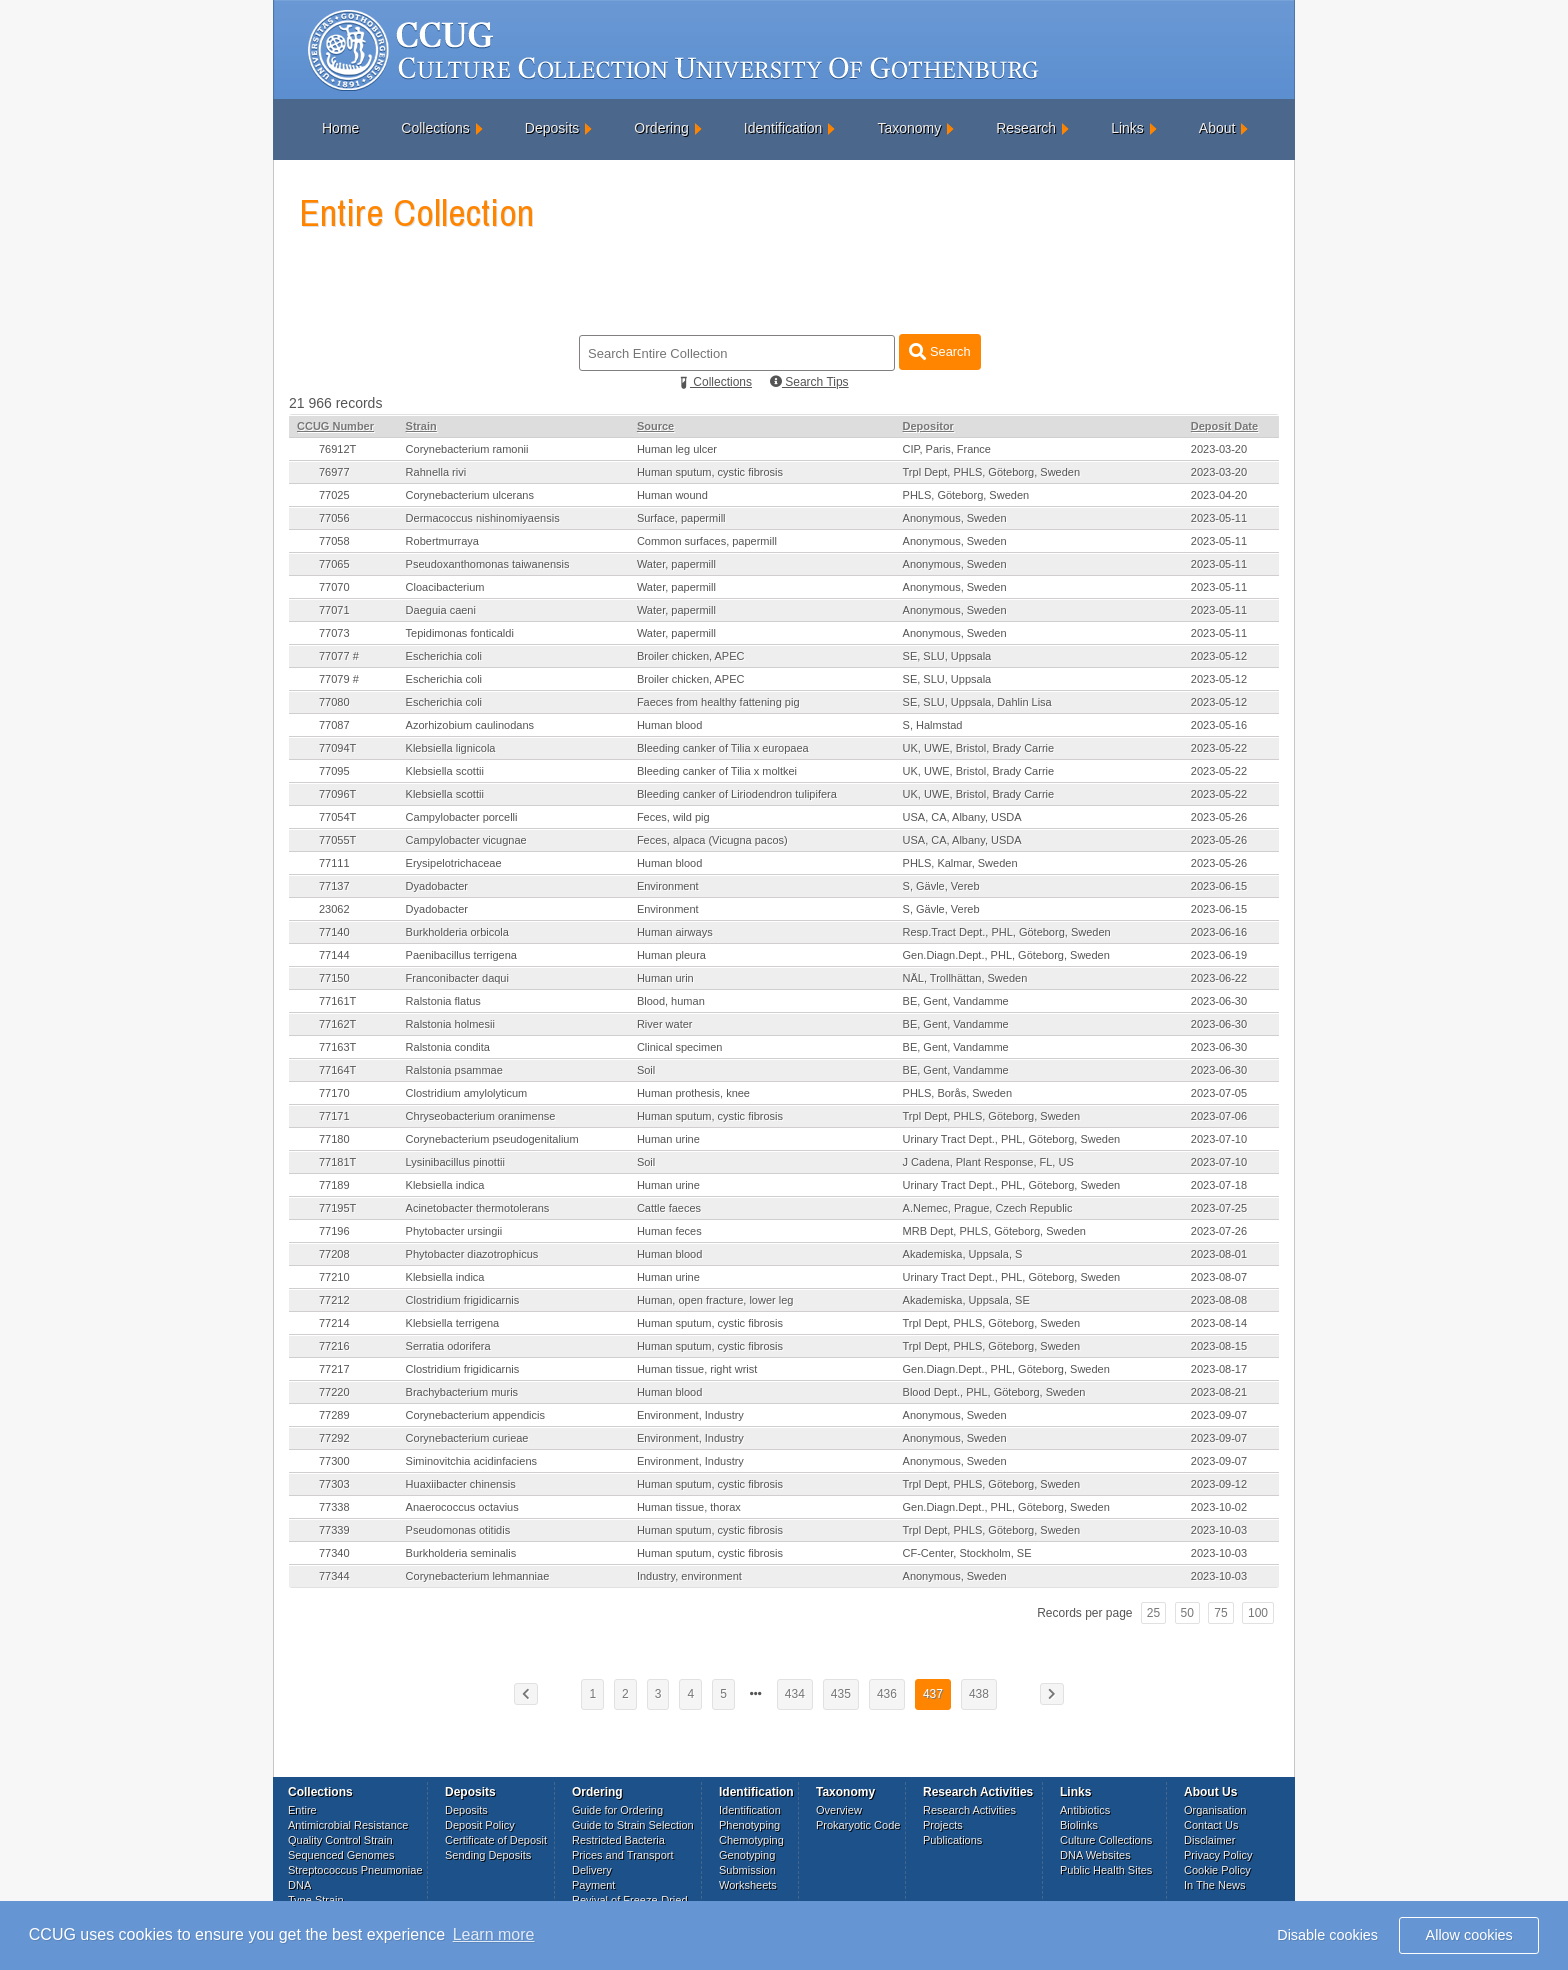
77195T (337, 1208)
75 (1220, 1613)
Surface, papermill (681, 518)
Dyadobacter (437, 886)
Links (1127, 128)
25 (1153, 1613)
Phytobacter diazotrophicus (472, 1254)
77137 (334, 886)
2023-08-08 (1219, 1300)
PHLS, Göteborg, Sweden (966, 495)
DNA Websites (1095, 1855)
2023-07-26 (1219, 1231)
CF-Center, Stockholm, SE (967, 1553)
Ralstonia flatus (443, 1001)
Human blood (669, 725)
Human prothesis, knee (693, 1093)
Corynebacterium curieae (467, 1438)
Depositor (928, 426)
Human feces (669, 1231)
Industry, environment (689, 1576)
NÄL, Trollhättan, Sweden (965, 978)
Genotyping (747, 1855)
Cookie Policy (1217, 1870)
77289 (334, 1415)
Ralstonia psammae (454, 1070)
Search (939, 351)
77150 (334, 978)
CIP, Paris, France (947, 449)
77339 (334, 1530)
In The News (1215, 1885)
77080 (334, 702)
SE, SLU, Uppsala (947, 656)
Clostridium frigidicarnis (463, 1300)
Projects (943, 1825)
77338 (334, 1507)
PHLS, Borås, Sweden (957, 1093)
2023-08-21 (1219, 1392)
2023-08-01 (1219, 1254)
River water (665, 1024)
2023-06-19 (1219, 955)
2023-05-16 (1219, 725)
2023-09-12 (1219, 1484)
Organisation (1215, 1810)
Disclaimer (1209, 1840)
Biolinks (1079, 1825)
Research (1026, 128)
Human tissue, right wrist (697, 1369)
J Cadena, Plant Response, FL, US (988, 1162)
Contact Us (1211, 1825)
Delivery (592, 1870)
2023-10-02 (1219, 1507)
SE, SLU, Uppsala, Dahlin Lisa (977, 702)
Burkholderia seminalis (461, 1553)
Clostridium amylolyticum (467, 1093)
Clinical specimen (680, 1047)
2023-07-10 (1219, 1139)
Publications (952, 1840)
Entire (302, 1810)
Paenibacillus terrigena (461, 955)
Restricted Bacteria (618, 1840)
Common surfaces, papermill (707, 541)
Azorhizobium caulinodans (470, 725)
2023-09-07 (1219, 1415)
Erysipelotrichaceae (454, 863)
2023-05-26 (1219, 817)
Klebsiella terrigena (453, 1323)
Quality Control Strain (340, 1840)
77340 (334, 1553)
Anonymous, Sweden (955, 518)
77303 (334, 1484)
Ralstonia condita (448, 1047)
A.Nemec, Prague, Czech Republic (988, 1208)
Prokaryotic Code (858, 1825)
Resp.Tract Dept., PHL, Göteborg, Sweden (1007, 932)
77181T (337, 1162)
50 (1187, 1613)
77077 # (339, 656)
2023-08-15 (1219, 1346)
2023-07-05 (1219, 1093)
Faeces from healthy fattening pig (718, 702)
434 (795, 1694)
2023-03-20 (1219, 449)
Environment (668, 886)
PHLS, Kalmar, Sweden (960, 863)
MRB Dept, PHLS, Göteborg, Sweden (994, 1231)
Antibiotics (1085, 1810)
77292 (334, 1438)
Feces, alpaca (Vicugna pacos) (712, 840)
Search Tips (809, 382)
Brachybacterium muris (462, 1392)
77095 (334, 771)
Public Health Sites (1106, 1870)
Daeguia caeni (441, 610)
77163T (337, 1047)
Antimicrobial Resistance (348, 1825)
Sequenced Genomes (341, 1855)
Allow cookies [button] (1469, 1935)
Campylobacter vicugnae (466, 840)
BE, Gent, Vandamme (956, 1001)
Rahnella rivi (436, 472)
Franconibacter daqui (457, 978)
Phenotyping (749, 1825)
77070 (334, 587)
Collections (435, 128)
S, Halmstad (933, 725)
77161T (337, 1001)
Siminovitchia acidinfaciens (471, 1461)
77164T (337, 1070)
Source (655, 426)
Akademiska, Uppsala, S (963, 1254)
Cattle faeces (669, 1208)
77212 (334, 1300)
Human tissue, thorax (689, 1507)
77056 (334, 518)
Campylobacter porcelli (462, 817)
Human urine (668, 1139)
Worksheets (748, 1885)
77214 (334, 1323)
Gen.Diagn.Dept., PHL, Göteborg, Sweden (1006, 955)
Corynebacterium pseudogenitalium (492, 1139)
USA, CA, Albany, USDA (962, 817)
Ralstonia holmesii (450, 1024)
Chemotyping (751, 1840)
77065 (334, 564)
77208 (334, 1254)
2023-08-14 (1219, 1323)
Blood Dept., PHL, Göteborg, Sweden (994, 1392)
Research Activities (969, 1810)
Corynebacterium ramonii (467, 449)
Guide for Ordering (617, 1810)
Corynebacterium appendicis (475, 1415)
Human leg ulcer (677, 449)
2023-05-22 (1219, 748)
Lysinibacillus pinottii (455, 1162)
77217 (334, 1369)
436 (887, 1694)
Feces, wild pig (673, 817)
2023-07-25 (1219, 1208)
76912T (337, 449)
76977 (334, 472)
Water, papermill (676, 564)
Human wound (672, 495)
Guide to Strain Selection (633, 1825)
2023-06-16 (1219, 932)
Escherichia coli (444, 656)
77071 (334, 610)
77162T (337, 1024)
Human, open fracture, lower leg (715, 1300)
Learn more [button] (494, 1934)
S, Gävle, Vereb (941, 886)
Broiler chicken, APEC (691, 656)
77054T (337, 817)
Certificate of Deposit (496, 1840)
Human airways (675, 932)
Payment (593, 1885)
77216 (334, 1346)
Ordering (661, 128)
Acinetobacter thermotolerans (478, 1208)
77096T (337, 794)
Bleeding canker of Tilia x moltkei (717, 771)
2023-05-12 (1219, 656)
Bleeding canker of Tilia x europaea (723, 748)
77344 (334, 1576)
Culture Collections (1106, 1840)
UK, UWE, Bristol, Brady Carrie (979, 748)
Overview (839, 1810)
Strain (421, 426)
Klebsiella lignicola (451, 748)
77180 (334, 1139)
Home (340, 128)
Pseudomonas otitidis (458, 1530)
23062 (334, 909)
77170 (334, 1093)
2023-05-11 (1219, 518)
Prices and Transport (623, 1855)
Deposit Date (1224, 426)
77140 (334, 932)
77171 (334, 1116)
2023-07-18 (1219, 1185)
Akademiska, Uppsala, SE (966, 1300)
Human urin (665, 978)
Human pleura (671, 955)
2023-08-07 (1219, 1277)
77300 (334, 1461)
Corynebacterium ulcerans (470, 495)
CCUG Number (335, 426)
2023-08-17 (1219, 1369)
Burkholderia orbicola (457, 932)
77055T (337, 840)
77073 (334, 633)
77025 (334, 495)
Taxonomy (909, 128)
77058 (334, 541)
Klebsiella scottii (445, 771)
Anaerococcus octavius (462, 1507)
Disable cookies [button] (1327, 1935)
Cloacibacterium (445, 587)
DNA (299, 1885)
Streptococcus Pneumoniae (355, 1870)
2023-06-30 (1219, 1001)
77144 (334, 955)
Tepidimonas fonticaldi (460, 633)
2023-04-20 (1219, 495)
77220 (334, 1392)
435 (841, 1694)
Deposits (552, 128)
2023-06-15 (1219, 886)
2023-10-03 (1219, 1530)
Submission (747, 1870)
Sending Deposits (488, 1855)
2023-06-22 (1219, 978)
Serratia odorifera (448, 1346)
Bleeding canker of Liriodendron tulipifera (737, 794)
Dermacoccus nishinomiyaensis (483, 518)
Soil (646, 1070)
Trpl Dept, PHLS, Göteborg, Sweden (992, 472)
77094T (337, 748)
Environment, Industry (690, 1415)
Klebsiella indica (445, 1185)
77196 (334, 1231)
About (1217, 128)
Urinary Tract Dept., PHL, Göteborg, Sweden (1012, 1139)
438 (979, 1694)
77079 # (339, 679)
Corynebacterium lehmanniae (478, 1576)
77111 (334, 863)
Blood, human (671, 1001)
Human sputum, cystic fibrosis (710, 472)
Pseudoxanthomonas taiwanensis (488, 564)
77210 (334, 1277)
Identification (783, 128)
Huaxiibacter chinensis (461, 1484)
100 (1258, 1613)
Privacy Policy (1218, 1855)
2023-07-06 (1219, 1116)
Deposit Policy (480, 1825)
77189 (334, 1185)
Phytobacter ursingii (454, 1231)
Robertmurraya (442, 541)
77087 (334, 725)
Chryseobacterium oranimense (481, 1116)
